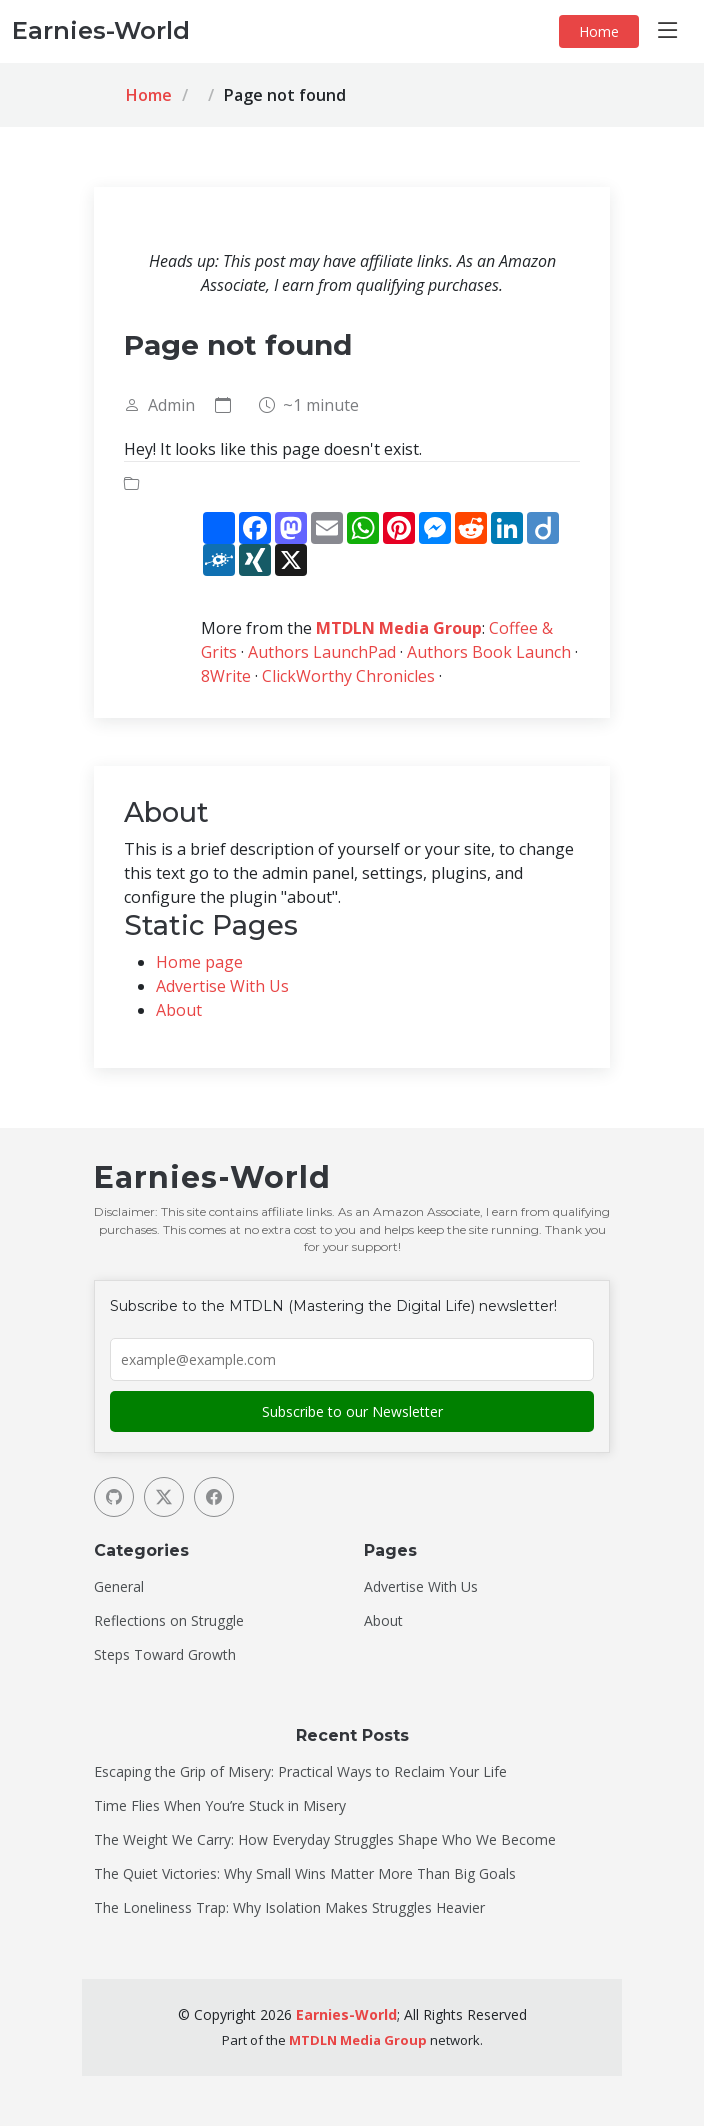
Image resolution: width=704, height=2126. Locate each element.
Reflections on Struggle (169, 1621)
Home (599, 31)
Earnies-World (346, 2014)
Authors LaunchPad (322, 652)
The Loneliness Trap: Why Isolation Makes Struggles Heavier (289, 1908)
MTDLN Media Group (399, 628)
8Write (226, 676)
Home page (199, 962)
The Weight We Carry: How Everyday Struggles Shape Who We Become (325, 1840)
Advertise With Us (222, 986)
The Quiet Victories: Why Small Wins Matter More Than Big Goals (305, 1874)
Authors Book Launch (489, 652)
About (179, 1010)
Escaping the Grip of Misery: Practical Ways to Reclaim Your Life (300, 1772)
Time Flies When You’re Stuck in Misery (220, 1806)
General (119, 1587)
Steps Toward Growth (165, 1655)
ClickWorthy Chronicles (348, 676)
